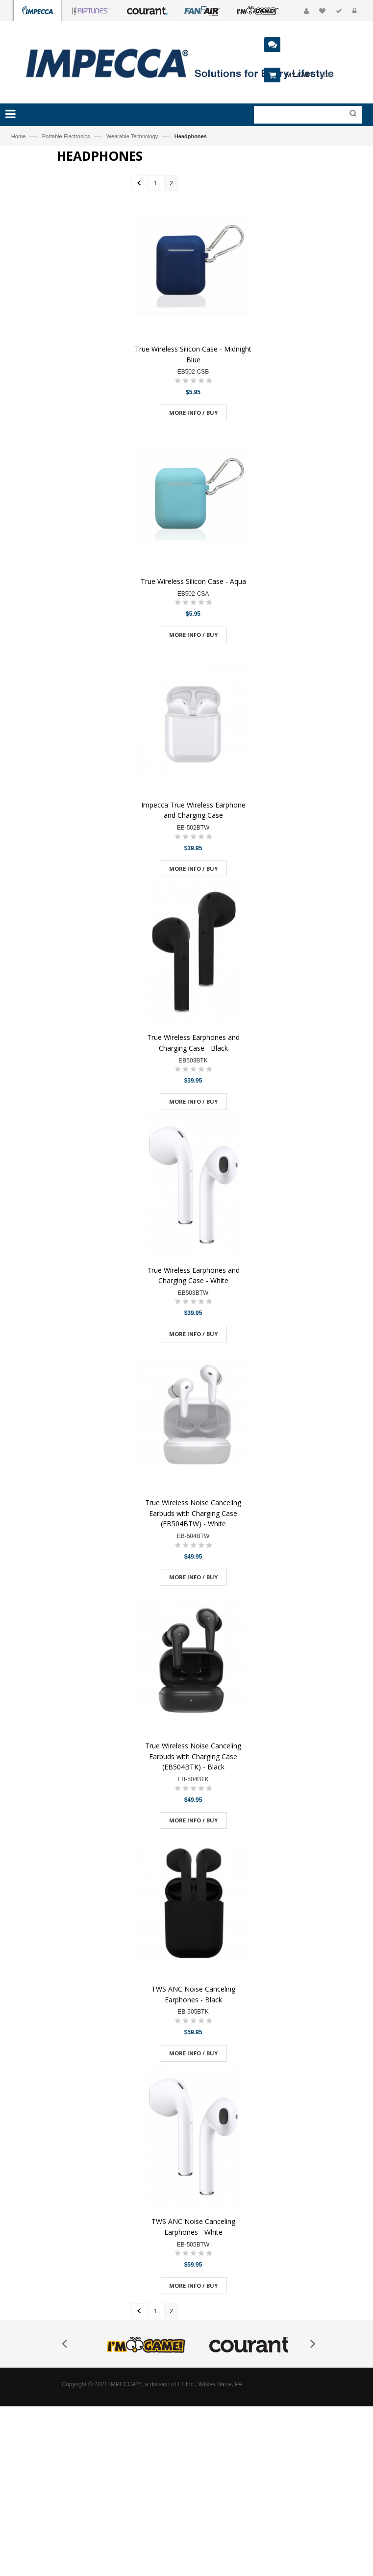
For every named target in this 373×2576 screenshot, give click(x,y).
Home (18, 136)
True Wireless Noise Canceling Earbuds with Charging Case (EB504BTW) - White (193, 1513)
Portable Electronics (66, 136)
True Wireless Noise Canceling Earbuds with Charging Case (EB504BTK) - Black (193, 1756)
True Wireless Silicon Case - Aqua (193, 581)
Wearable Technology (132, 136)
